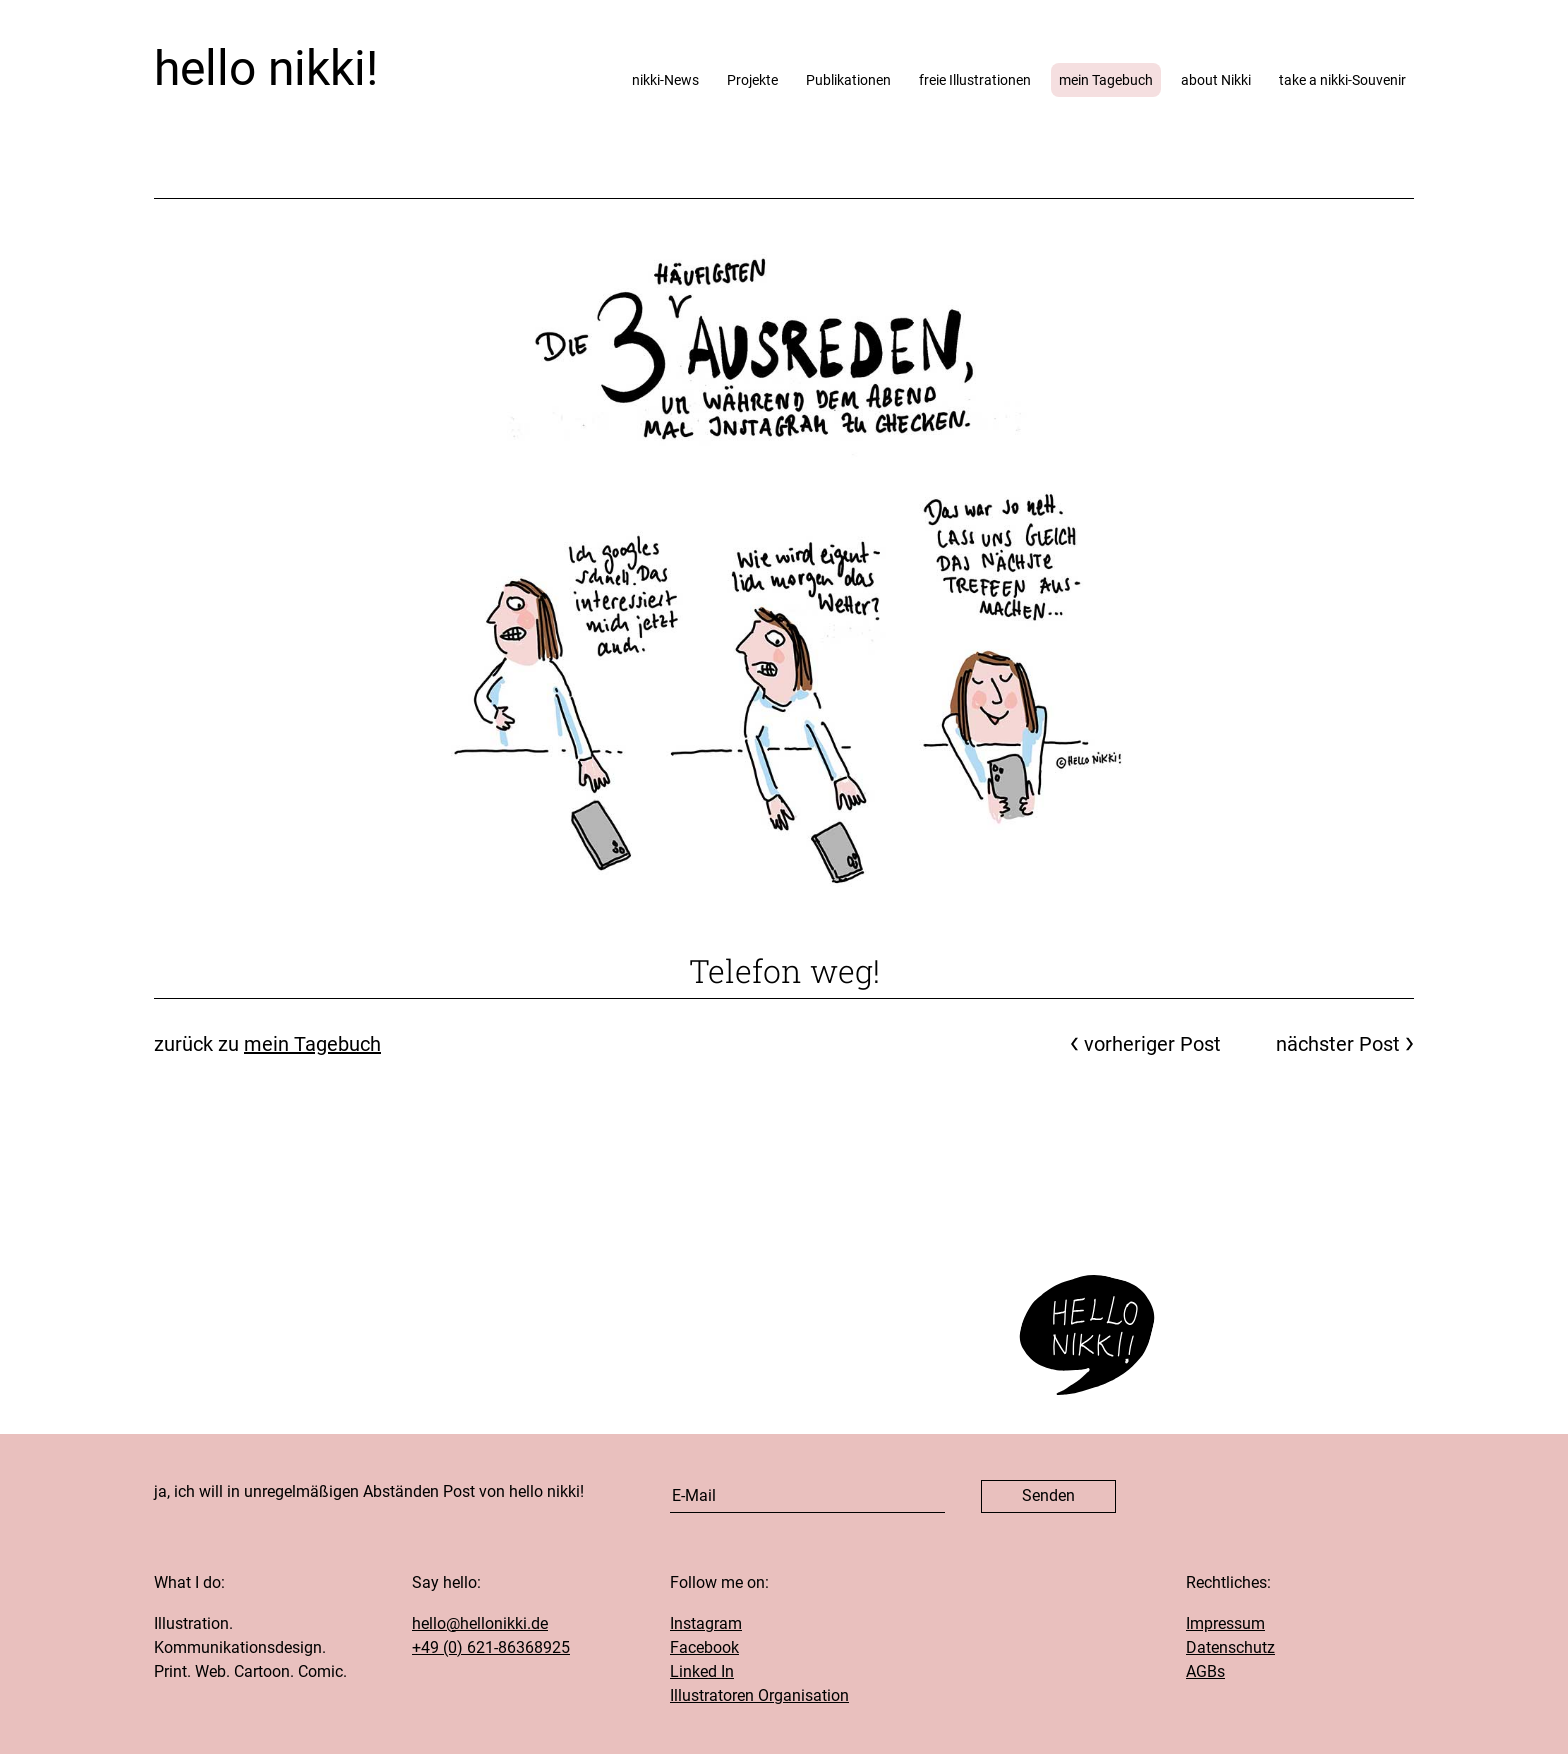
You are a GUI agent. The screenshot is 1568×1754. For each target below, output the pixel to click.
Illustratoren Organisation (759, 1695)
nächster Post (1338, 1044)
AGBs (1205, 1671)
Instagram (706, 1623)
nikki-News (665, 80)
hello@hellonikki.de (480, 1623)
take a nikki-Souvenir (1342, 80)
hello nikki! (266, 68)
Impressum (1225, 1623)
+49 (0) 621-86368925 (491, 1647)
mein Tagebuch (1106, 80)
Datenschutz (1230, 1647)
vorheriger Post (1152, 1044)
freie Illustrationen (975, 80)
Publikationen (848, 80)
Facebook (704, 1647)
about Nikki (1216, 80)
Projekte (752, 80)
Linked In (702, 1671)
